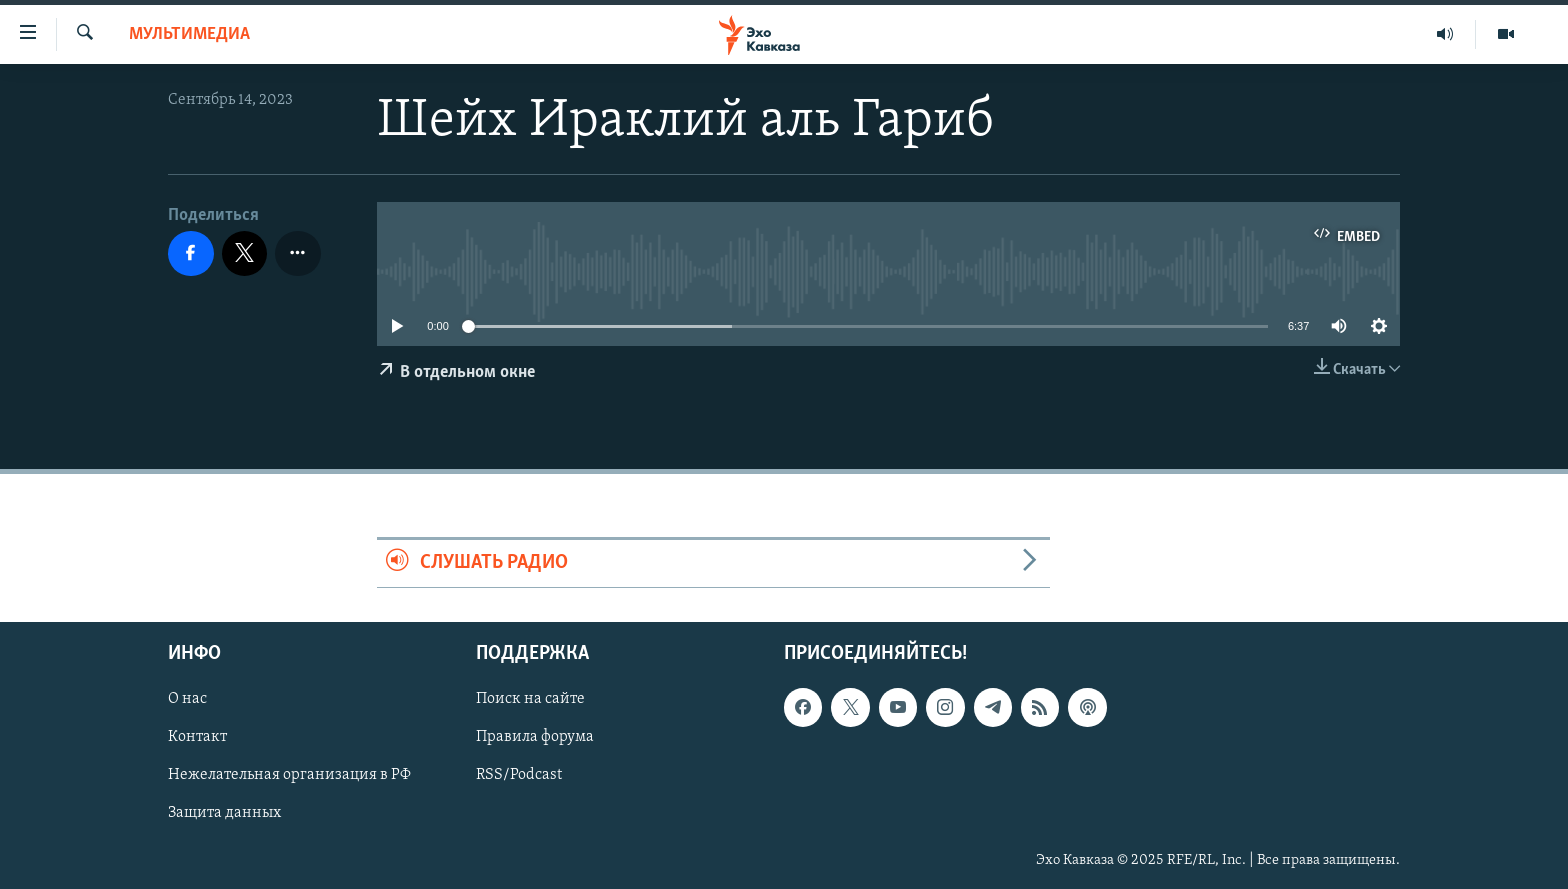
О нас (187, 699)
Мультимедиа (189, 34)
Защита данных (224, 813)
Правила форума (535, 737)
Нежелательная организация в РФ (289, 775)
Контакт (197, 737)
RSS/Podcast (519, 775)
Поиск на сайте (530, 699)
